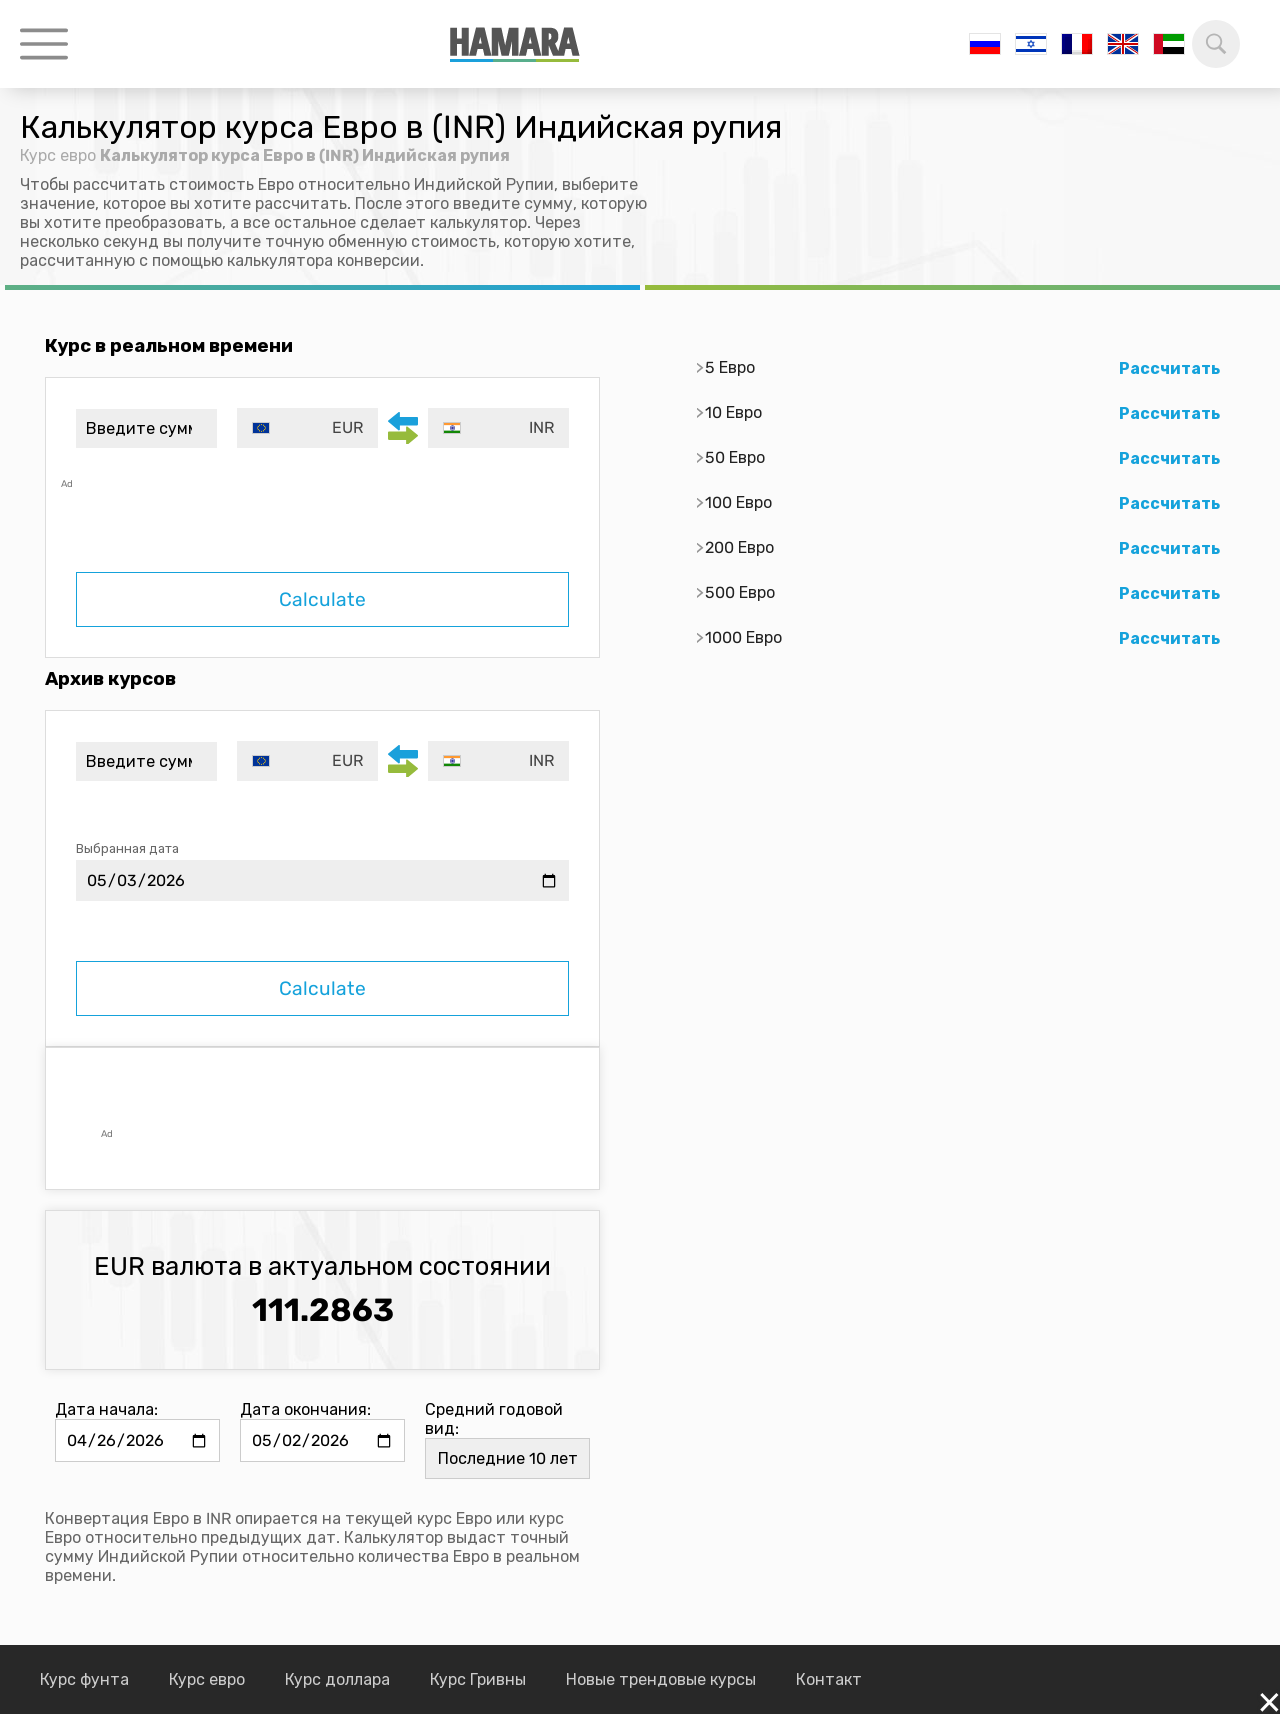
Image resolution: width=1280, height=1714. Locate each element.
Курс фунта (84, 1679)
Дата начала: (106, 1409)
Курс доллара (337, 1679)
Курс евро (58, 155)
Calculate (322, 599)
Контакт (829, 1679)
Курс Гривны (478, 1679)
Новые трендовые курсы (661, 1679)
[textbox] (307, 428)
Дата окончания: (305, 1409)
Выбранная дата (127, 848)
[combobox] (307, 428)
